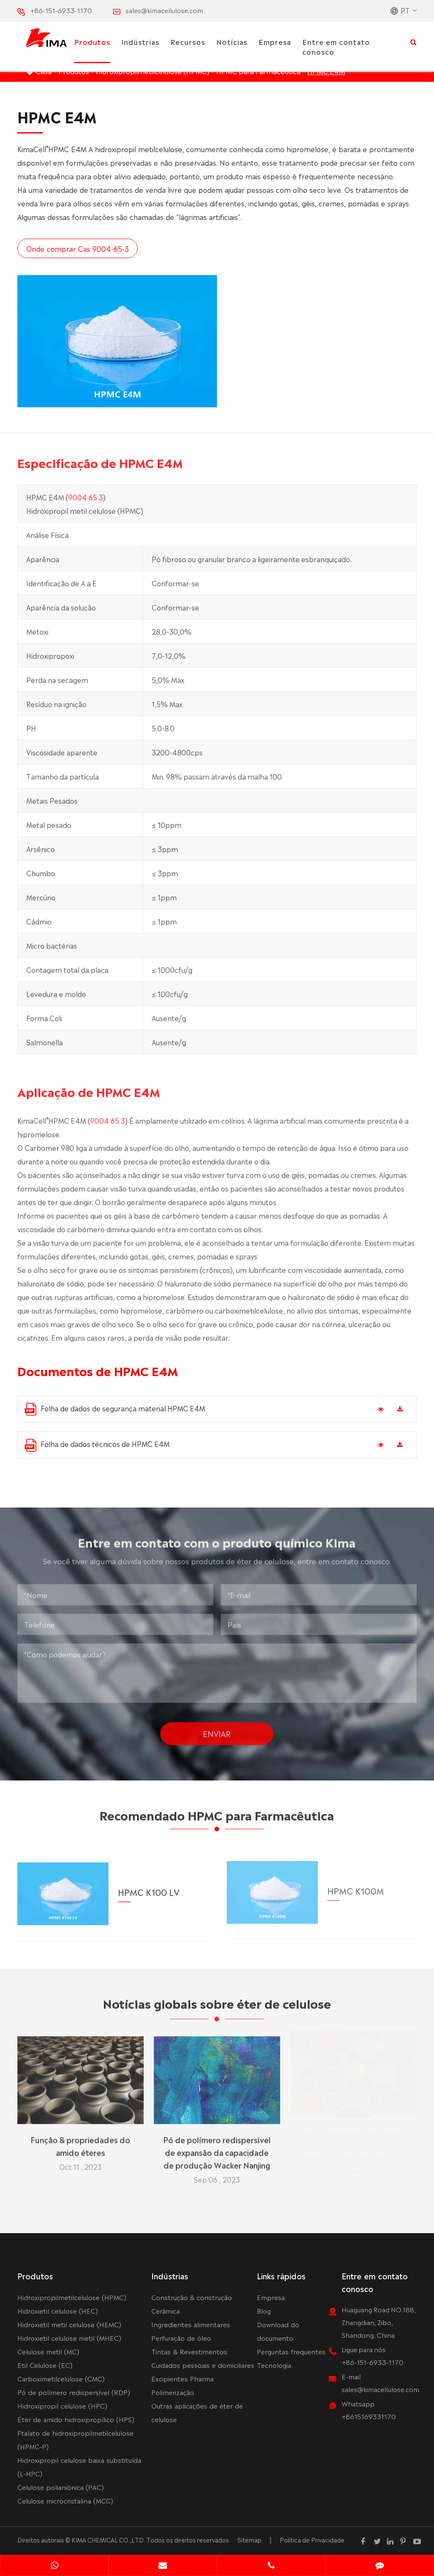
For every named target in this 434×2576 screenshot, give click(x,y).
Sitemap (249, 2539)
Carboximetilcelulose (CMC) (61, 2378)
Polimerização (172, 2392)
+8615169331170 (369, 2416)
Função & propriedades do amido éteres (80, 2141)
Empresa (275, 41)
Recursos (187, 41)
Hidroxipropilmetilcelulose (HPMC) (71, 2297)
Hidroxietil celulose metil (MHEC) (69, 2337)
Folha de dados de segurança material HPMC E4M (115, 1409)
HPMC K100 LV (149, 1887)
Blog (264, 2310)
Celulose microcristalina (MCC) (65, 2500)
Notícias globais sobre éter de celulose (217, 2006)
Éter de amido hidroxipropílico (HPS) (75, 2419)
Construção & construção (191, 2297)
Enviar (217, 1729)
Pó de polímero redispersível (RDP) (73, 2392)
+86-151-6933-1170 (61, 10)
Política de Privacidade (312, 2539)
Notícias (232, 41)
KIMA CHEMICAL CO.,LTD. (108, 2539)
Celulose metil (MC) (48, 2351)
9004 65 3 (85, 500)
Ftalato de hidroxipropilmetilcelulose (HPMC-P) (75, 2439)
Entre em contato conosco (336, 46)
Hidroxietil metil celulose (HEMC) (69, 2324)
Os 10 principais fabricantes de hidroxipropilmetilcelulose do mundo (353, 2154)
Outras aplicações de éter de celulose (197, 2412)
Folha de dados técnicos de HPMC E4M (97, 1445)
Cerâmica (165, 2310)
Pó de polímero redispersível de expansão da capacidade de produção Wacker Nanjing (217, 2148)
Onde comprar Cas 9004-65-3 (76, 248)
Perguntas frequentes (291, 2351)
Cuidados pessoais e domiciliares (202, 2365)
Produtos (92, 41)
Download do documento (278, 2330)
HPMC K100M (355, 1885)
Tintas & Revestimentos (189, 2351)
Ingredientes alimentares (190, 2324)
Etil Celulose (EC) (44, 2365)
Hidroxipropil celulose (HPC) (62, 2405)
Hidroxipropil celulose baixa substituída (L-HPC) (79, 2466)
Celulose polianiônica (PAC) (60, 2487)
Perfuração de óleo (181, 2337)
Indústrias (140, 41)
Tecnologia (274, 2365)
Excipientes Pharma (182, 2378)
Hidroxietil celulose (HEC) (57, 2310)
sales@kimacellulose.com (164, 10)
